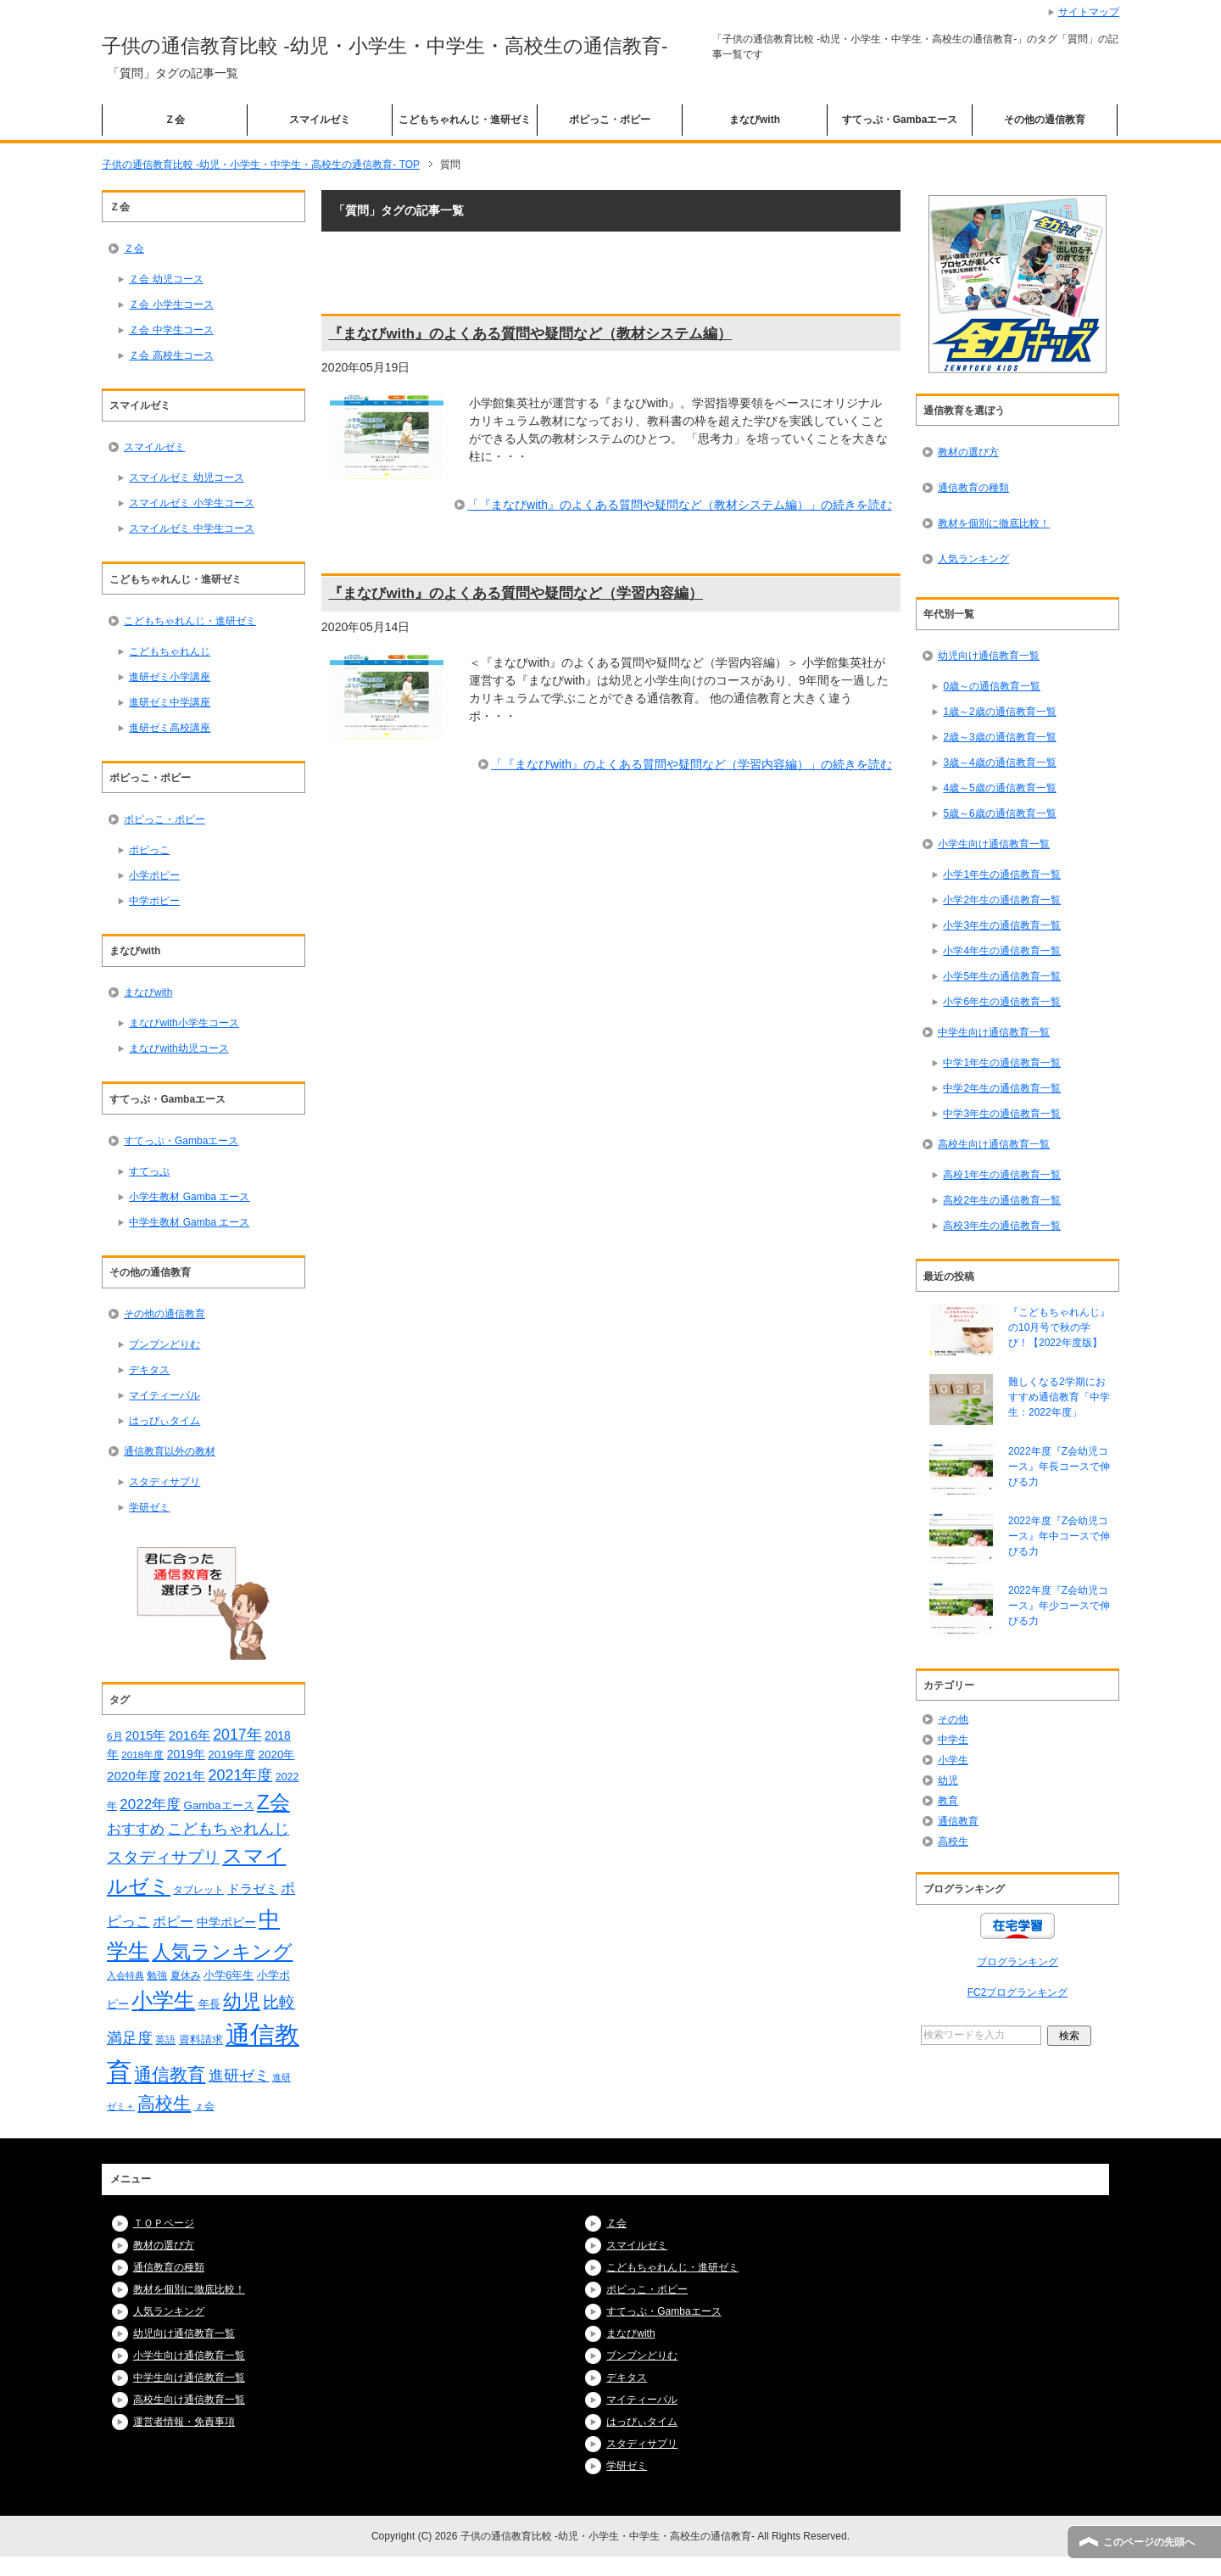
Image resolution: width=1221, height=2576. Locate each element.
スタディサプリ (164, 1482)
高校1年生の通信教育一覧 (1002, 1175)
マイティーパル (164, 1395)
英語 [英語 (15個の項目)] (165, 2040)
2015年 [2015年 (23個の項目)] (145, 1735)
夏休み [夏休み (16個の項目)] (185, 1975)
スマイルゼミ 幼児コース (186, 477)
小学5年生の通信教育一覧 (1002, 976)
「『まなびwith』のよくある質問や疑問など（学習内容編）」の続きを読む (691, 764)
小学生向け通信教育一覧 (994, 844)
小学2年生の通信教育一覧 (1002, 900)
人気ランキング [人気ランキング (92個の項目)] (222, 1952)
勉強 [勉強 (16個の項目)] (157, 1975)
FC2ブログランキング (1017, 1992)
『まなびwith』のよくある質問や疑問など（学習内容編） (515, 593)
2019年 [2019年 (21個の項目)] (186, 1754)
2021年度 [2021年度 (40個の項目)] (240, 1775)
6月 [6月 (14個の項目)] (115, 1735)
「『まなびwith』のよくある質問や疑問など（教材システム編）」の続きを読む (679, 504)
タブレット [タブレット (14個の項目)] (198, 1889)
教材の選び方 (968, 452)
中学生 (953, 1740)
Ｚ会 (174, 120)
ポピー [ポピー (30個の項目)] (173, 1921)
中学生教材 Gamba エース (189, 1222)
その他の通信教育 (1044, 120)
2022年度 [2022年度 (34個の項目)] (150, 1804)
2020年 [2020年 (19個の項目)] (277, 1754)
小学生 (953, 1760)
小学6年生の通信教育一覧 (1002, 1002)
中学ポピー (154, 901)
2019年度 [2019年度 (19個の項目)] (231, 1754)
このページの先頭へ (1149, 2542)
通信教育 (958, 1821)
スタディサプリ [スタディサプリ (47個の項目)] (163, 1857)
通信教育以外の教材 (169, 1451)
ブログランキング (1017, 1962)
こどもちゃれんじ (169, 651)
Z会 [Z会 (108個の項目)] (273, 1802)
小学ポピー (154, 875)
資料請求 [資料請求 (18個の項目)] (201, 2039)
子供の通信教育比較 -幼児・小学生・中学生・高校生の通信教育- (385, 46)
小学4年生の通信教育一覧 (1002, 951)
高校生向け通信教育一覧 (994, 1144)
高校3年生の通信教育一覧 (1002, 1226)
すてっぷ (149, 1171)
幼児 (948, 1780)
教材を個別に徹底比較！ (994, 523)
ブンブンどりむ (164, 1344)
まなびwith (754, 120)
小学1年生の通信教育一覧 (1002, 874)
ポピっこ (149, 850)
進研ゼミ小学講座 (169, 677)
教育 (948, 1801)
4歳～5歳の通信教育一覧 (999, 788)
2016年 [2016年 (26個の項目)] (189, 1735)
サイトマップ (1088, 12)
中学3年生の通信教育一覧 (1002, 1114)
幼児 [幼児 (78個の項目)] (241, 2001)
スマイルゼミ (319, 120)
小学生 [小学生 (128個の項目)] (163, 2000)
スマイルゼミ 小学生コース (191, 503)
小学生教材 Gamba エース (189, 1197)
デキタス (149, 1370)
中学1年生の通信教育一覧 (1002, 1063)
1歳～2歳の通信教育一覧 (999, 712)
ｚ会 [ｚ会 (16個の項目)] (204, 2106)
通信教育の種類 (973, 488)
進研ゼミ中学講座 (169, 702)
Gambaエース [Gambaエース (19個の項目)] (218, 1805)
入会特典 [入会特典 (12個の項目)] (125, 1975)
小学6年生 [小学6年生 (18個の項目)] (229, 1975)
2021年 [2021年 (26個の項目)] (184, 1776)
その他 (953, 1719)
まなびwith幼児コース (178, 1048)
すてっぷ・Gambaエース (900, 120)
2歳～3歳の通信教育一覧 (999, 737)
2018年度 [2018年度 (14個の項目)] (142, 1754)
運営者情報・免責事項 (184, 2422)
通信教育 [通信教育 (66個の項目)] (169, 2075)
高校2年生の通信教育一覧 (1002, 1200)
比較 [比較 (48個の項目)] (279, 2002)
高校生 (953, 1841)
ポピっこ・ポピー (609, 120)
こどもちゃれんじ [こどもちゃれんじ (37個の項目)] (228, 1828)
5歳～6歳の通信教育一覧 (999, 813)
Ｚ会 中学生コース (171, 330)
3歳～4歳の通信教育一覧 (999, 762)
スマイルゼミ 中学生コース (191, 528)
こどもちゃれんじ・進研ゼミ (465, 120)
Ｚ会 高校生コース (171, 355)
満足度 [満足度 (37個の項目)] (130, 2038)
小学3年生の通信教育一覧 (1002, 925)
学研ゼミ (149, 1507)
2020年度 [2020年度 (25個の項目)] (134, 1776)
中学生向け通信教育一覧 (994, 1032)
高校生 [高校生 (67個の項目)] (164, 2103)
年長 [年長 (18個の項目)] (209, 2004)
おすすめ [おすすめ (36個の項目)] (135, 1828)
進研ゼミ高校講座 (169, 728)
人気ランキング (973, 559)
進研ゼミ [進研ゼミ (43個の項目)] (239, 2075)
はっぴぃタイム (164, 1421)
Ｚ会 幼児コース (166, 279)
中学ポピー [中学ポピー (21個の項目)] (226, 1922)
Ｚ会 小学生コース (171, 304)
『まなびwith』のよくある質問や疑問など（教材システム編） (530, 334)
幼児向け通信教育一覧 (989, 656)
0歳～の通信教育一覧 (991, 686)
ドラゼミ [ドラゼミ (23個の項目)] (252, 1889)
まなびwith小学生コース (183, 1023)
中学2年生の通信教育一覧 (1002, 1088)
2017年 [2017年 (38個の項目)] (237, 1734)
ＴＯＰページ (163, 2223)
